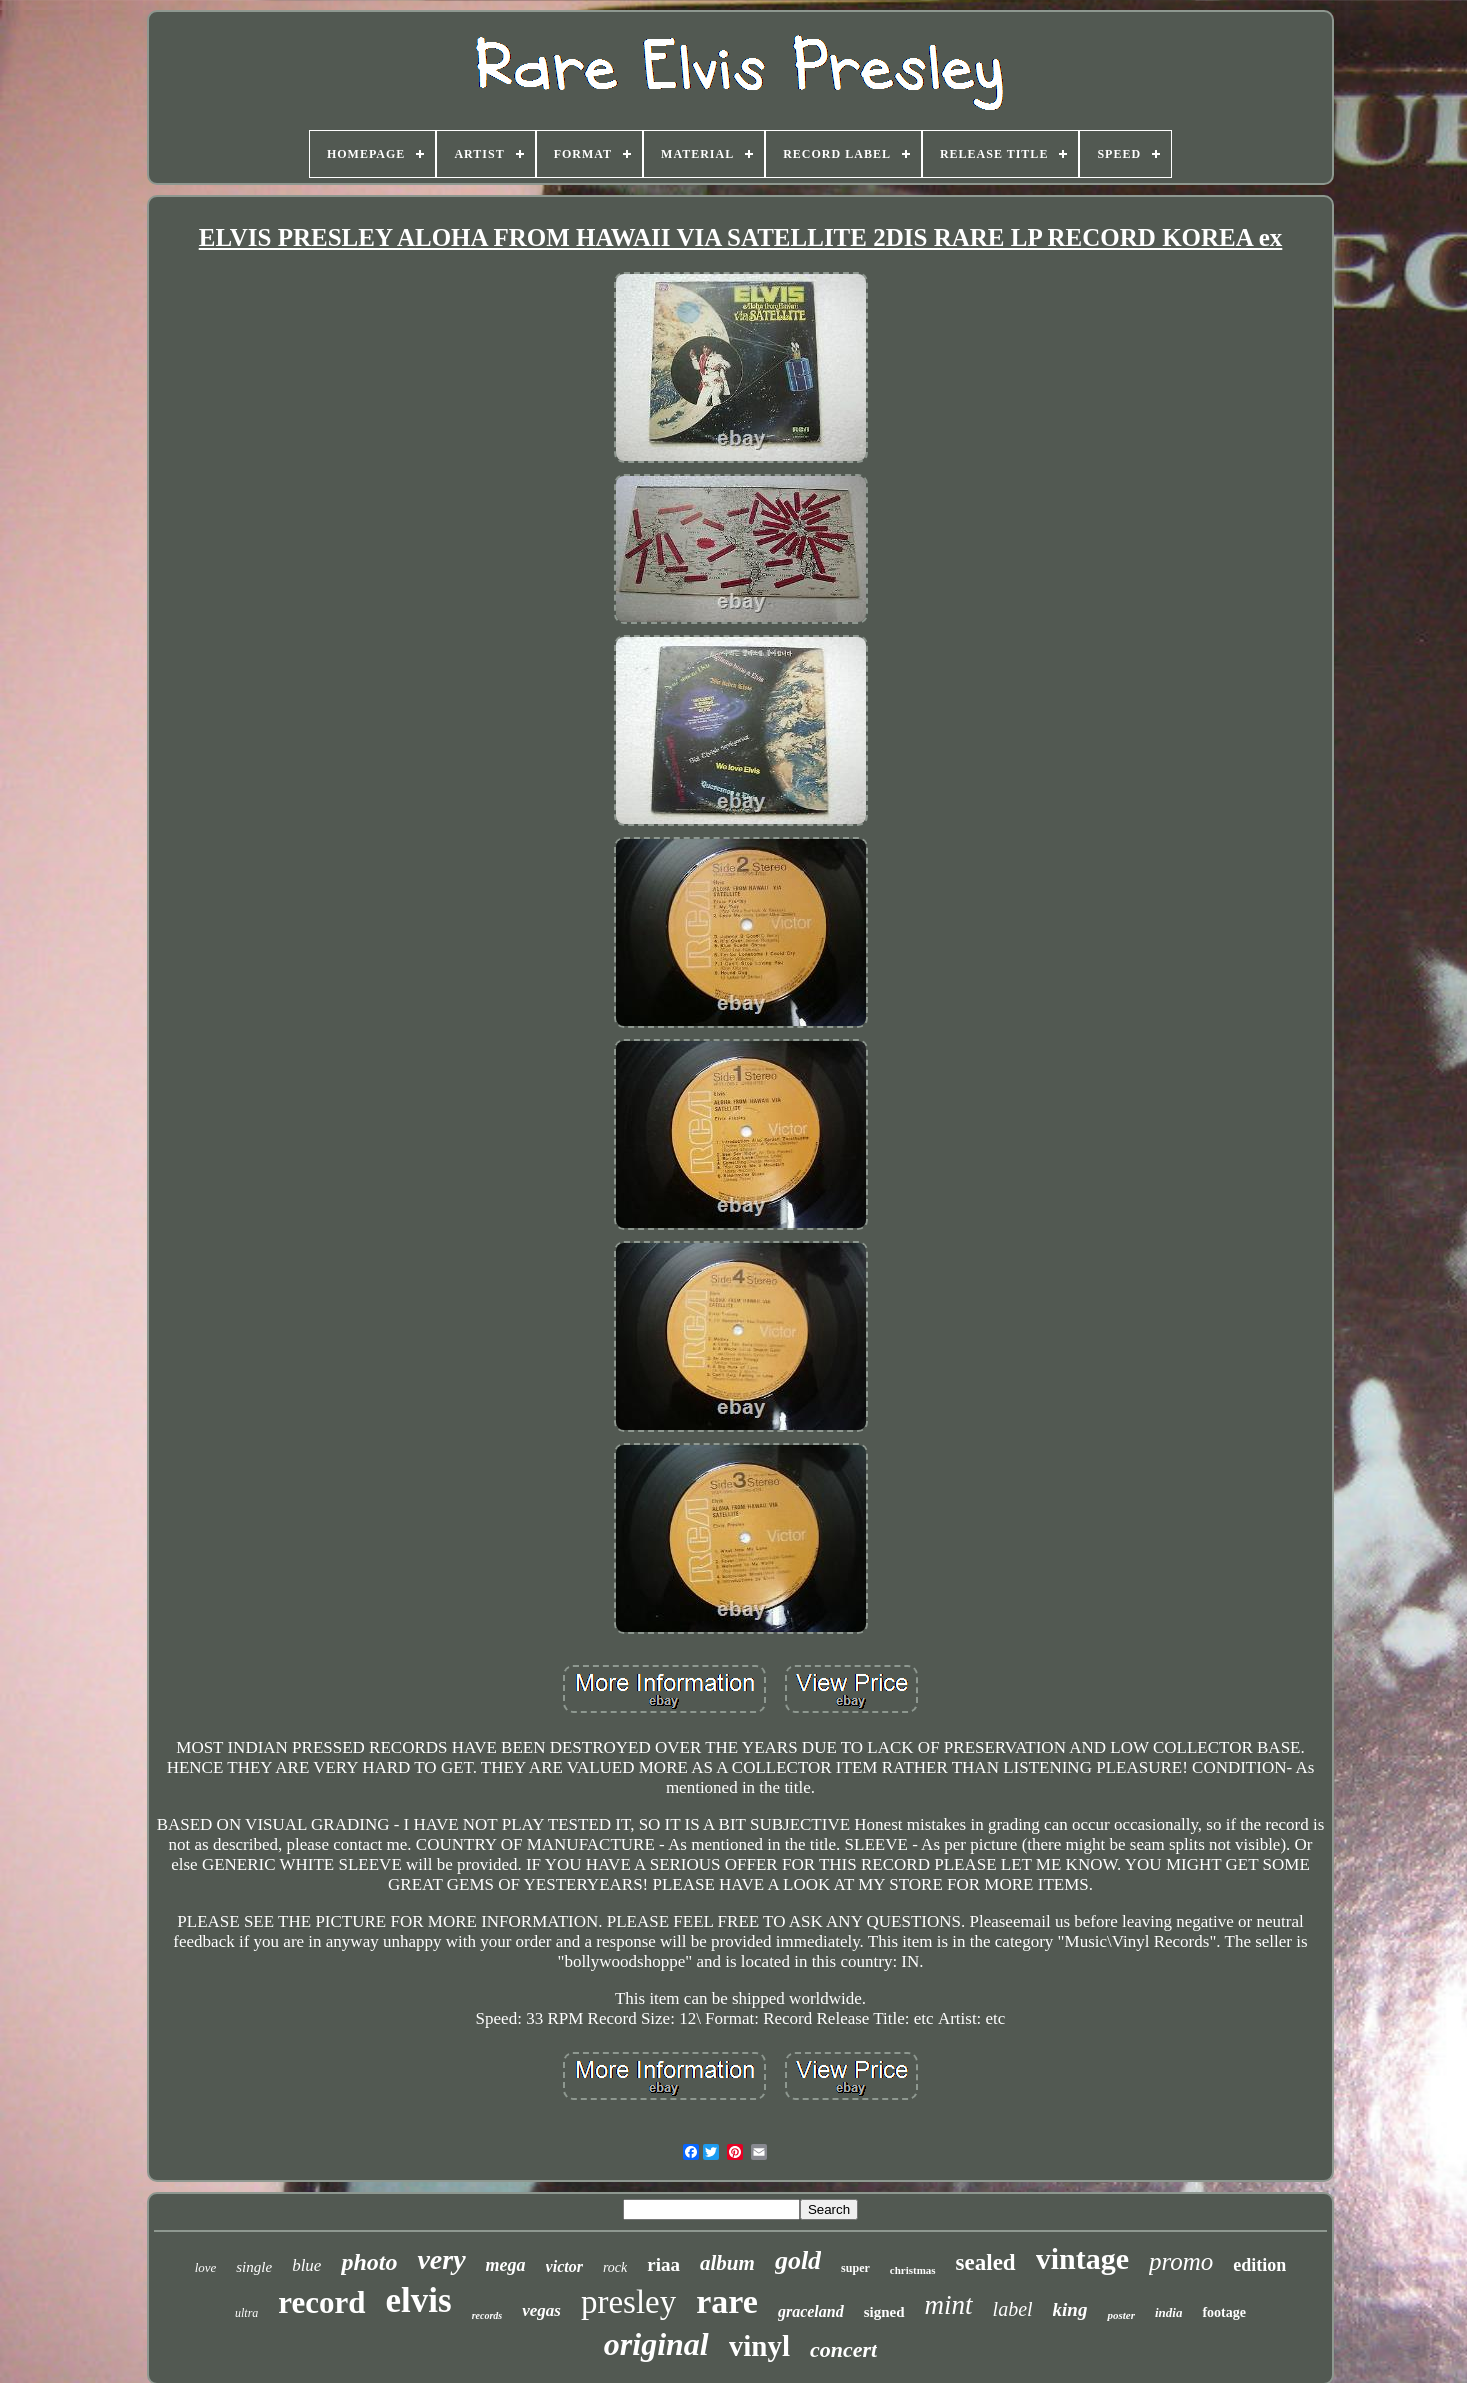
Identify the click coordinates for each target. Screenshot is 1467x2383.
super (855, 2268)
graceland (811, 2311)
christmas (913, 2270)
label (1013, 2309)
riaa (663, 2264)
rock (615, 2267)
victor (564, 2266)
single (254, 2267)
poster (1121, 2315)
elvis (419, 2300)
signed (884, 2312)
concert (843, 2349)
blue (306, 2265)
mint (949, 2305)
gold (798, 2260)
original (656, 2344)
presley (628, 2302)
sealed (986, 2262)
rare (727, 2301)
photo (369, 2262)
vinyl (759, 2346)
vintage (1082, 2258)
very (441, 2259)
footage (1224, 2312)
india (1168, 2312)
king (1070, 2309)
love (206, 2267)
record (321, 2302)
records (487, 2315)
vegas (541, 2310)
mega (506, 2265)
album (727, 2263)
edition (1259, 2265)
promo (1181, 2261)
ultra (246, 2313)
